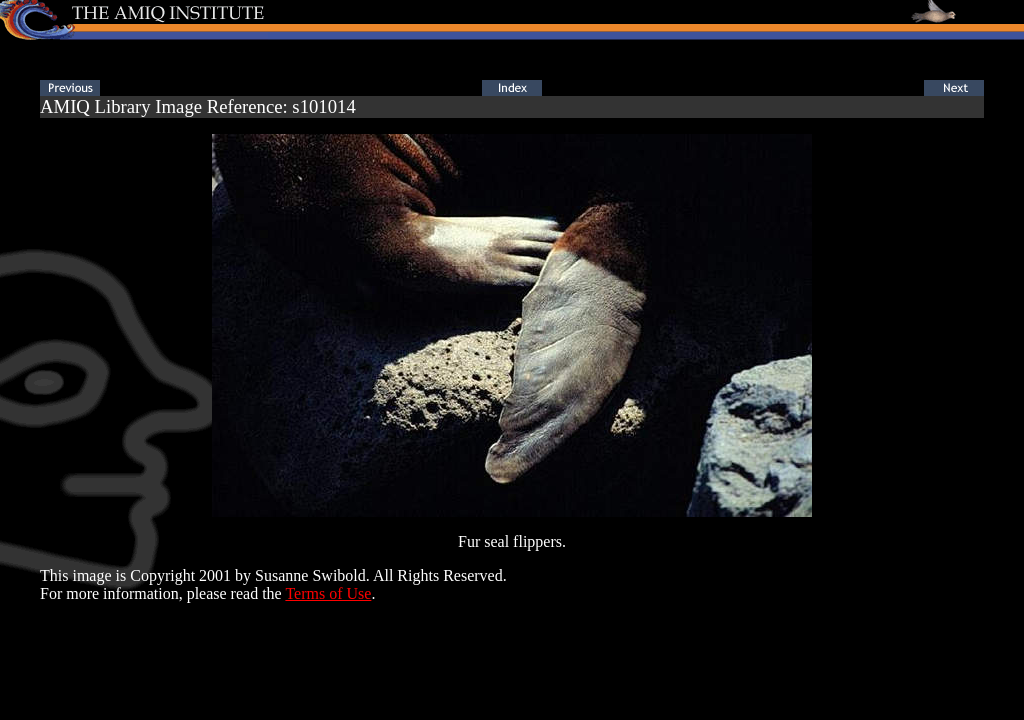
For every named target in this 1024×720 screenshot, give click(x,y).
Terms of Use (328, 593)
